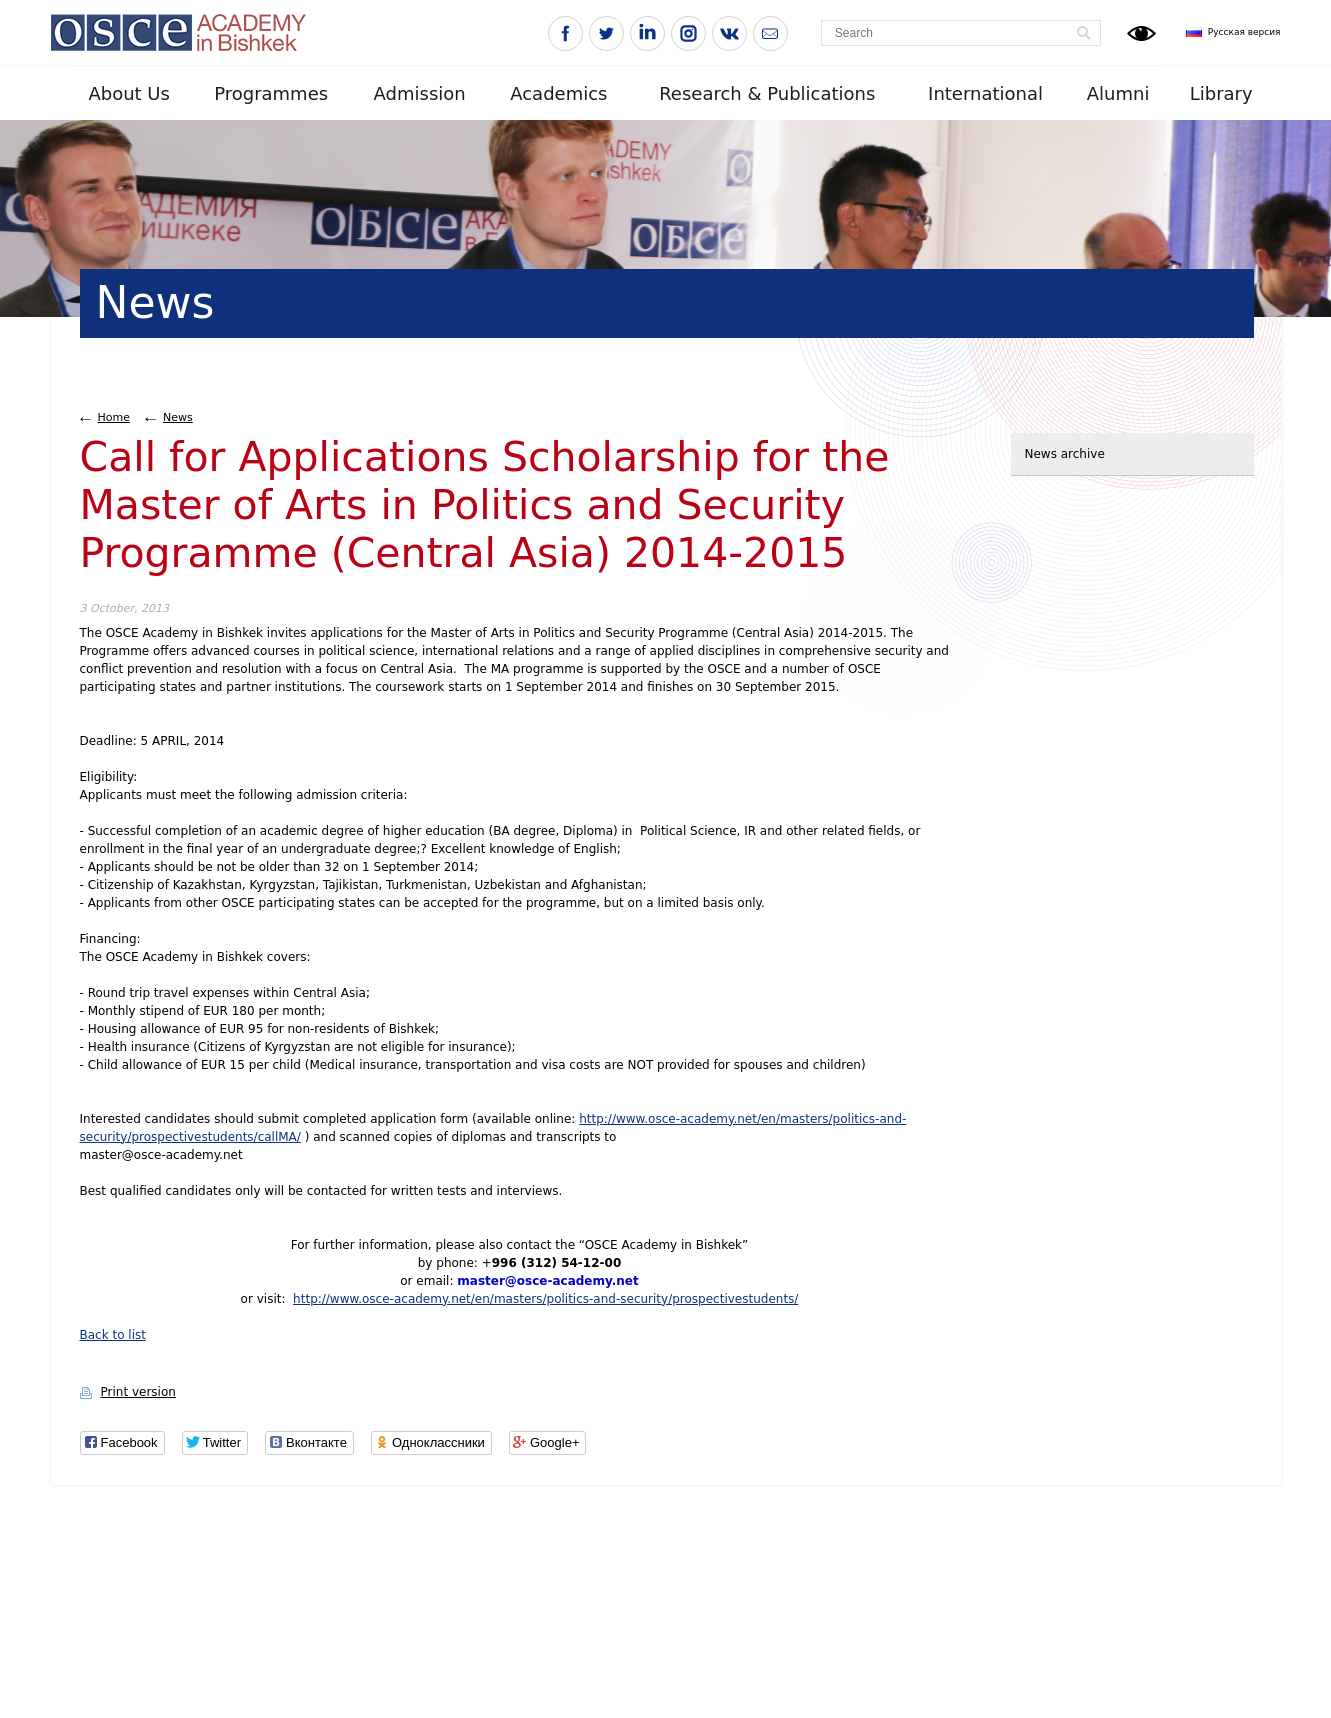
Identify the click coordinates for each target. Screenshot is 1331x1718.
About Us (129, 93)
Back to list (113, 1335)
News (178, 417)
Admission (420, 93)
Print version (138, 1392)
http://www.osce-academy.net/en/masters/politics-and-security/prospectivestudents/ (545, 1299)
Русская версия (1244, 32)
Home (114, 417)
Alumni (1118, 93)
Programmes (271, 93)
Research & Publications (767, 93)
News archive (1065, 454)
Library (1221, 93)
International (985, 93)
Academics (558, 93)
